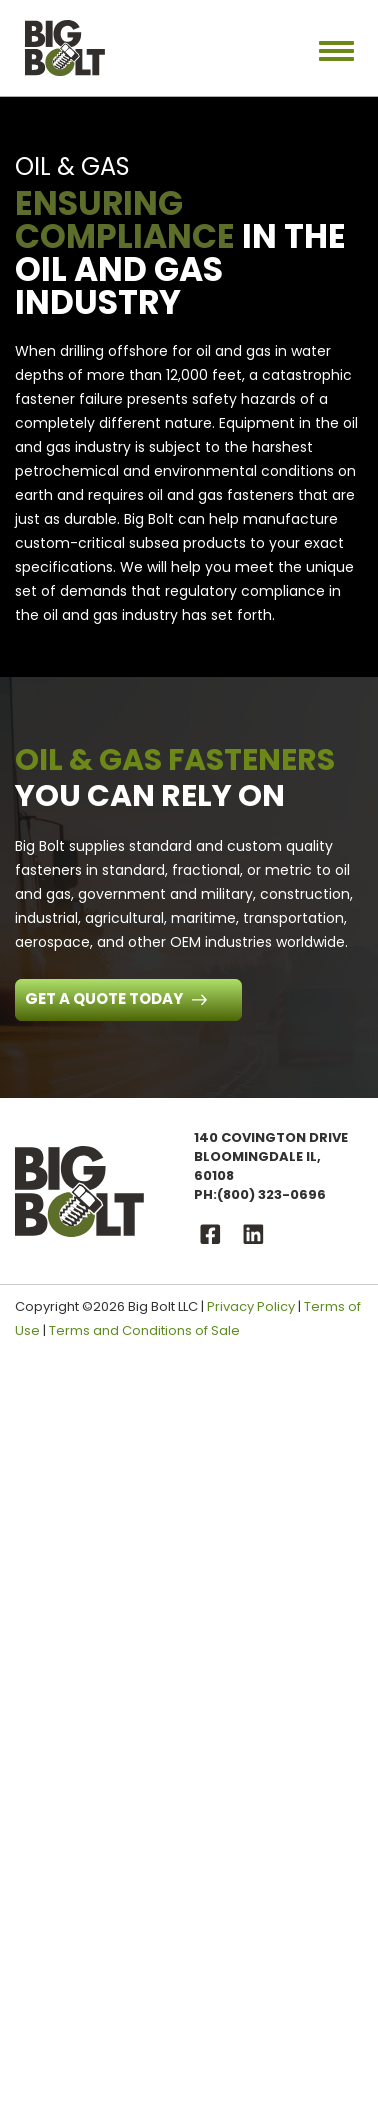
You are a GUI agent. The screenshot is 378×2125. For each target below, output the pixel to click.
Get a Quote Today (105, 998)
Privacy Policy (251, 1306)
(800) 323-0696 (271, 1194)
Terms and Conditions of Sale (144, 1330)
